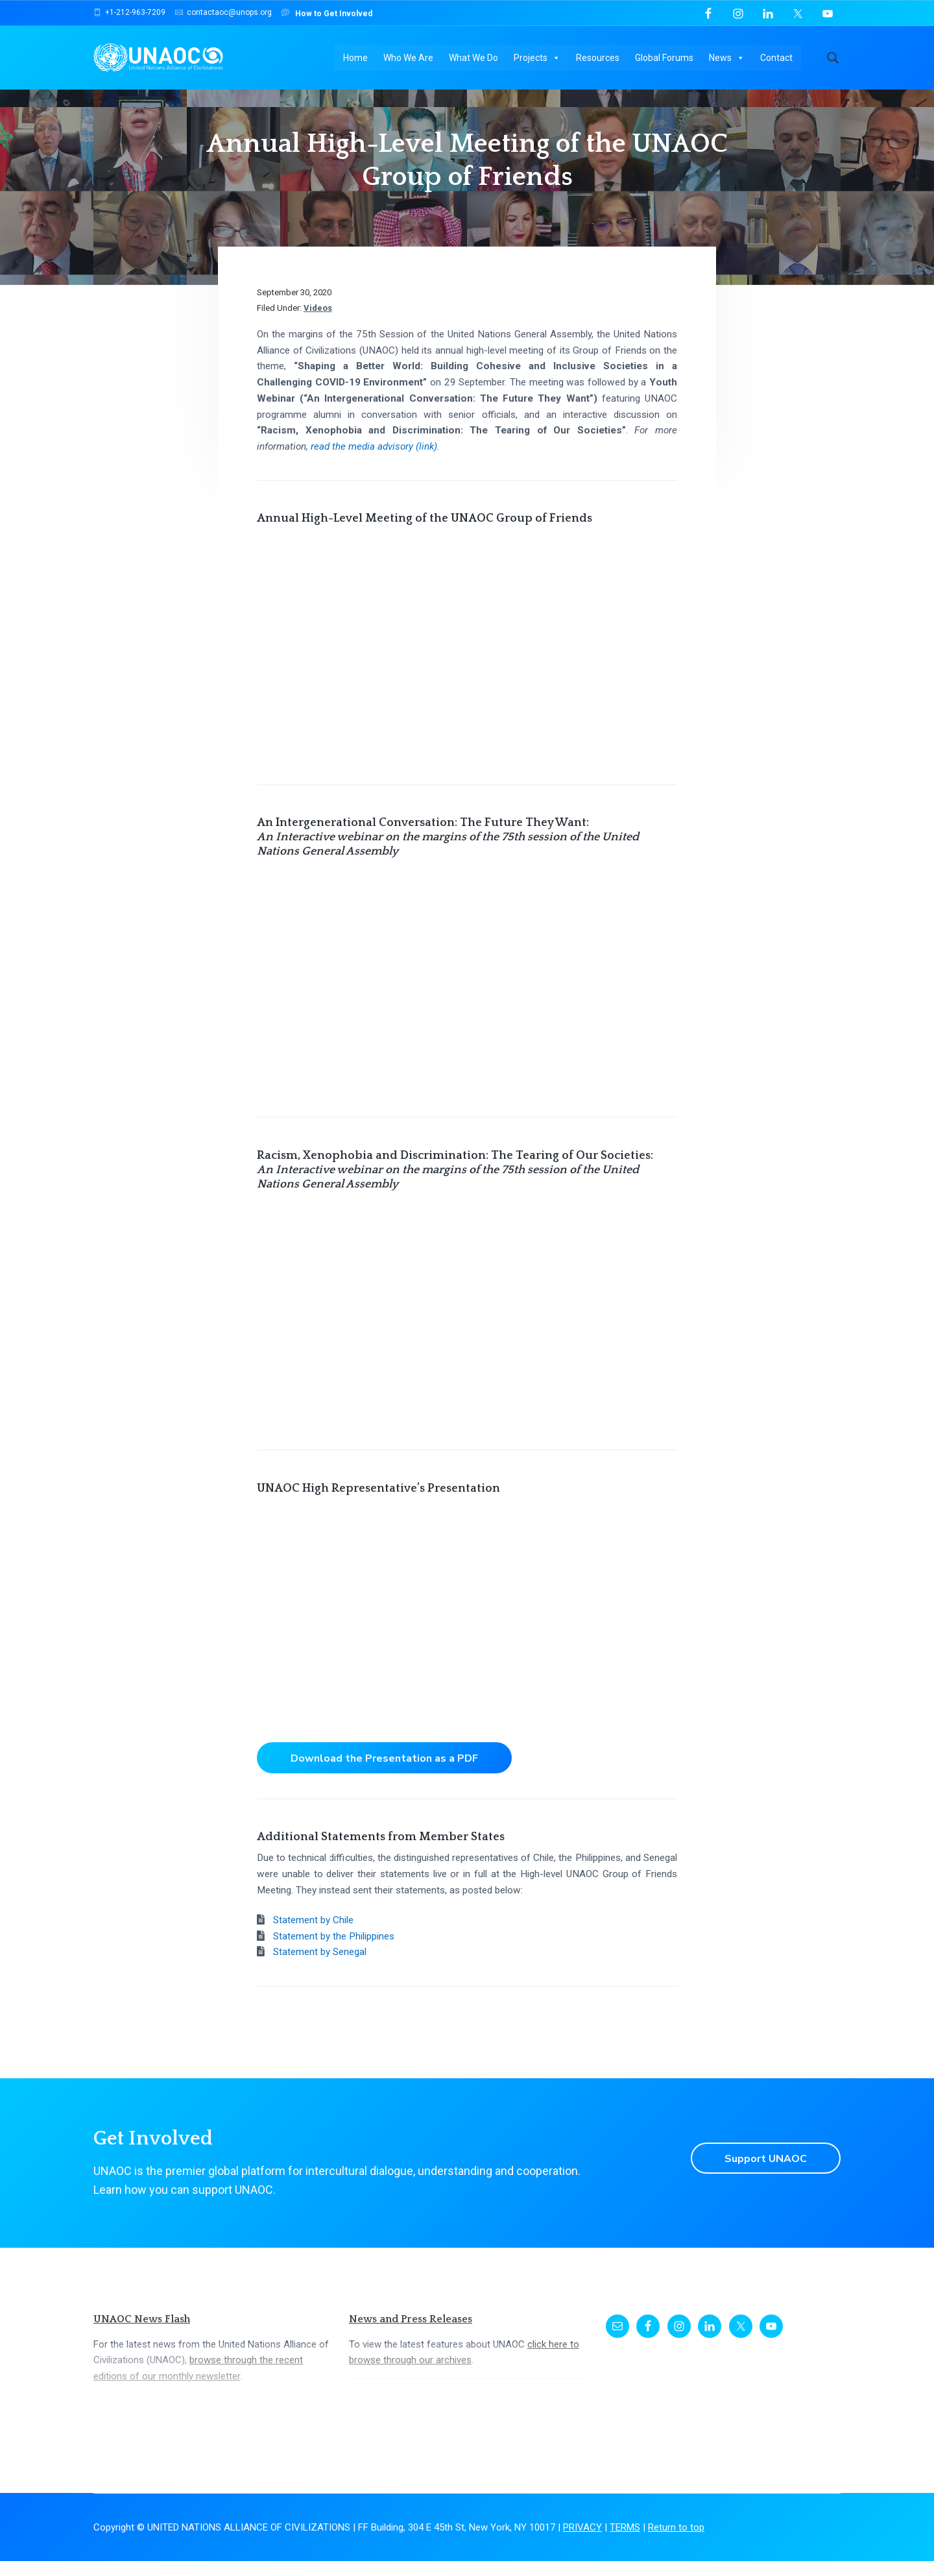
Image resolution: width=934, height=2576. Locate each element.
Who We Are (409, 58)
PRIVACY (582, 2542)
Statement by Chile (313, 1935)
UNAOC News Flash (141, 2334)
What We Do (474, 58)
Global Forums (665, 58)
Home (356, 58)
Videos (318, 323)
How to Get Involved (326, 12)
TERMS (625, 2542)
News (727, 58)
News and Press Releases (410, 2334)
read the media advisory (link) (374, 461)
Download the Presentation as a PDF (385, 1773)
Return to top (676, 2542)
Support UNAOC (765, 2173)
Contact (777, 58)
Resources (598, 58)
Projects (537, 58)
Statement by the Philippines (333, 1951)
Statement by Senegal (319, 1967)
